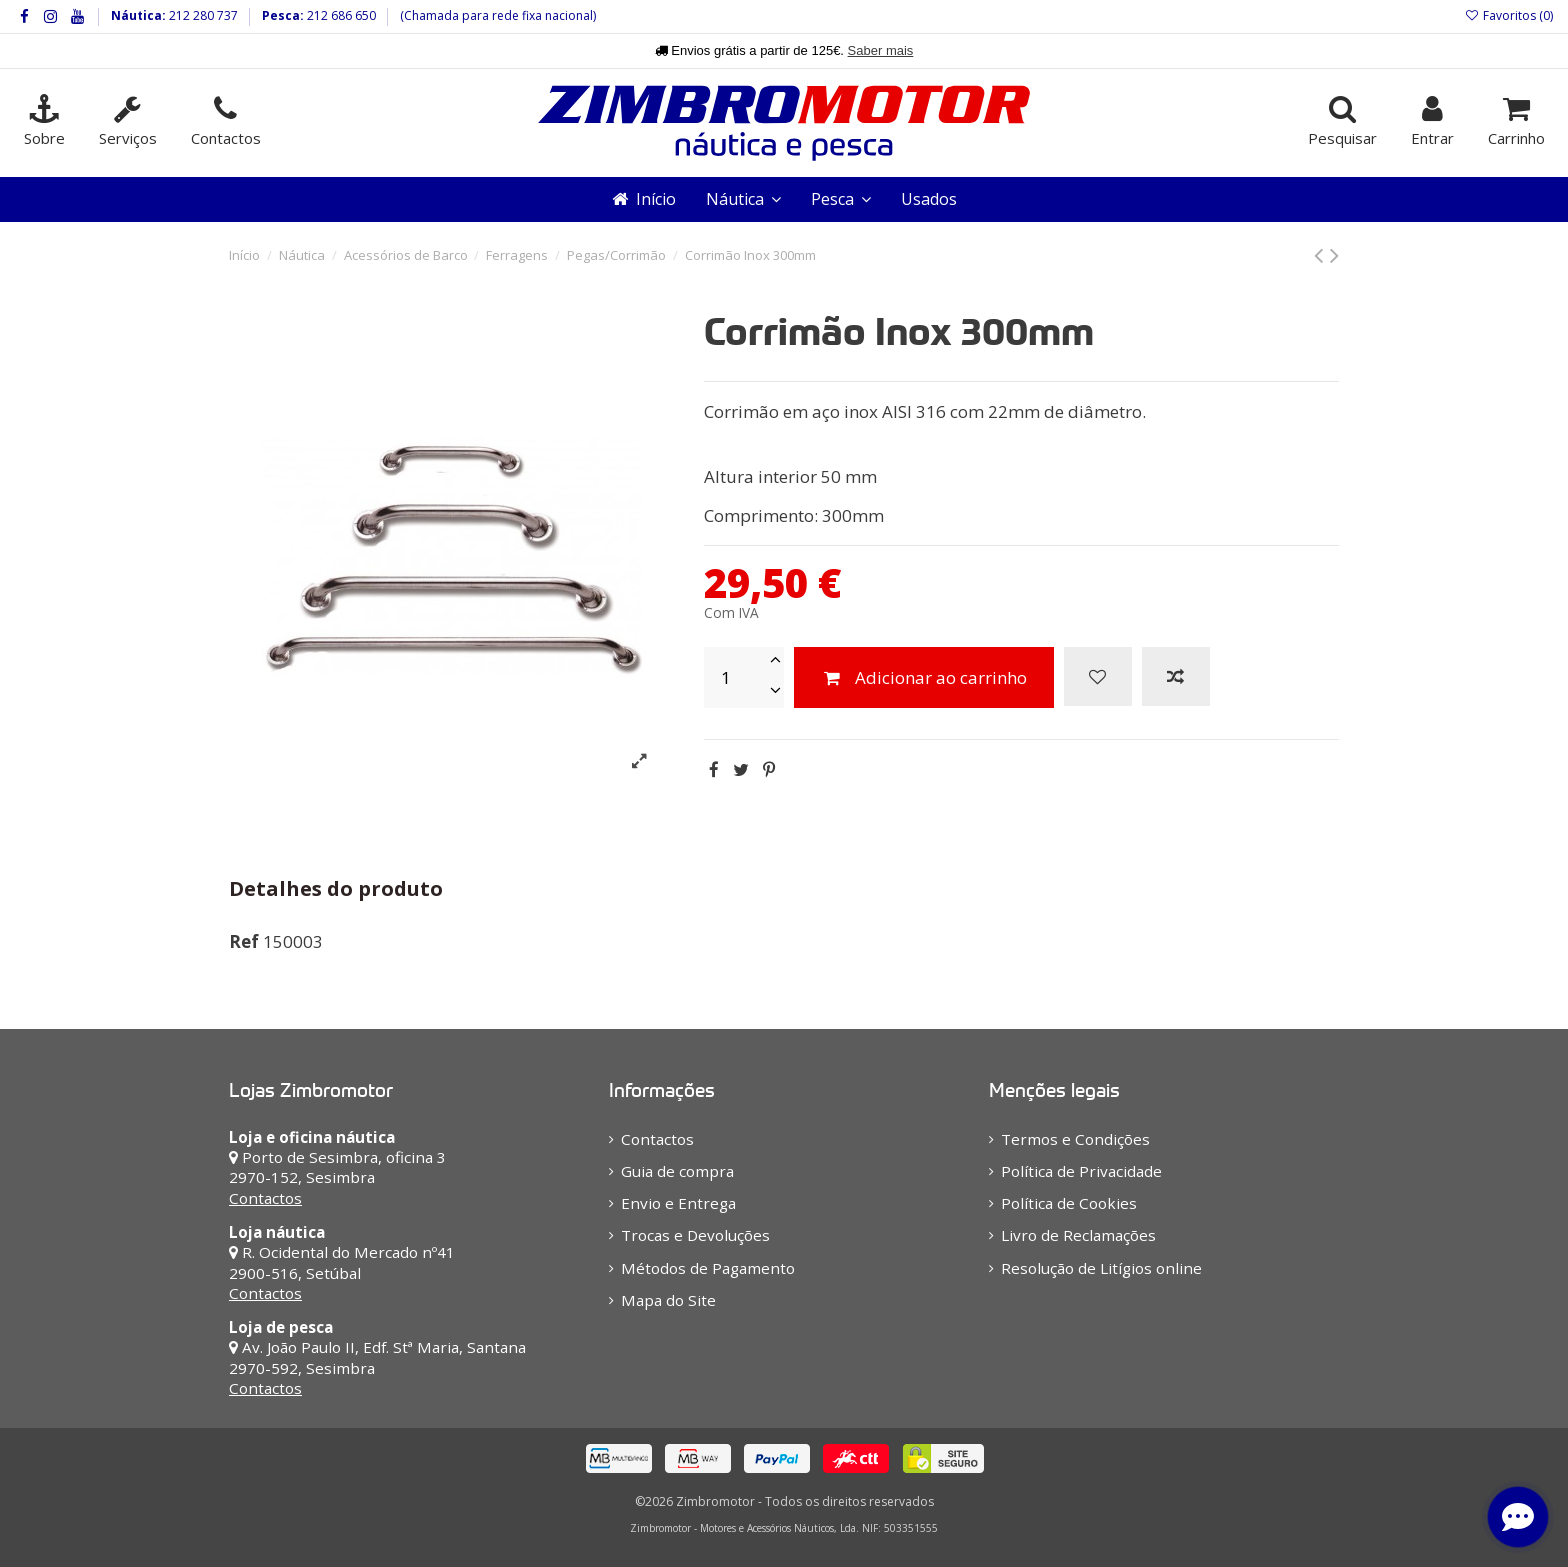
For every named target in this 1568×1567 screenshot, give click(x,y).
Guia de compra (677, 1171)
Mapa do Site (668, 1300)
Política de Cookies (1069, 1203)
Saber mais (881, 50)
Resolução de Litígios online (1101, 1268)
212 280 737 (202, 15)
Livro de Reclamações (1078, 1235)
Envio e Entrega (678, 1203)
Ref (244, 941)
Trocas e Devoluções (695, 1235)
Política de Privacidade (1081, 1171)
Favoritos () (1509, 15)
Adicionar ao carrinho (924, 677)
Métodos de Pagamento (708, 1268)
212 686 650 (340, 15)
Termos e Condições (1075, 1139)
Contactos (265, 1198)
